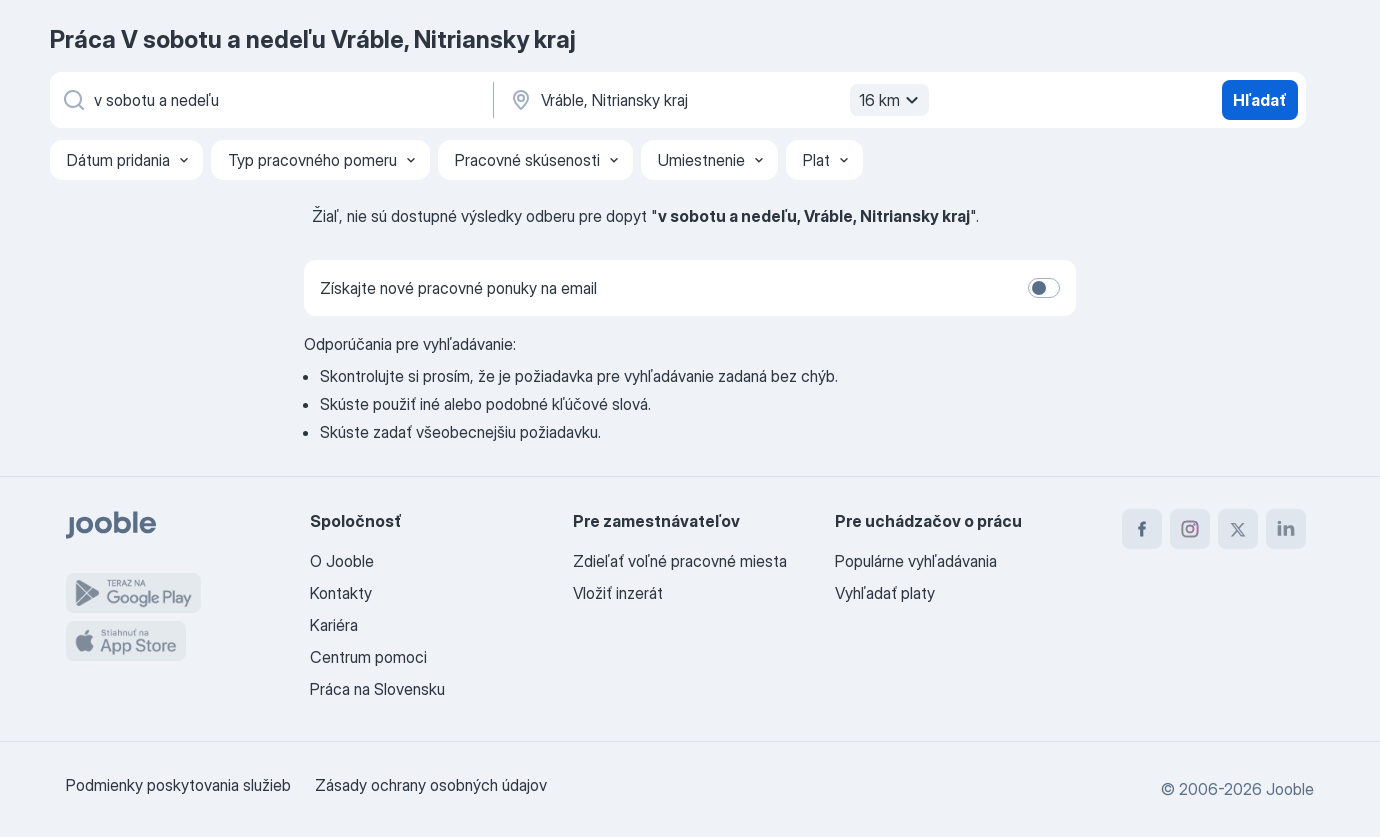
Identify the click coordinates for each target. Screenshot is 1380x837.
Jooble (1290, 789)
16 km (891, 100)
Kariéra (334, 625)
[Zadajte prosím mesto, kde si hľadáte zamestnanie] (717, 100)
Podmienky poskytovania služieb (178, 785)
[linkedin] (1286, 529)
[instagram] (1190, 529)
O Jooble (342, 561)
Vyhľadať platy (885, 593)
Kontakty (341, 593)
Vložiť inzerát (618, 593)
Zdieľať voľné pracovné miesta (680, 561)
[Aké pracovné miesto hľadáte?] (270, 100)
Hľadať (1260, 100)
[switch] (1044, 288)
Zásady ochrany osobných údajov (431, 785)
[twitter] (1238, 529)
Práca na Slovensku (377, 689)
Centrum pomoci (368, 657)
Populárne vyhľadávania (916, 561)
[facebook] (1142, 529)
